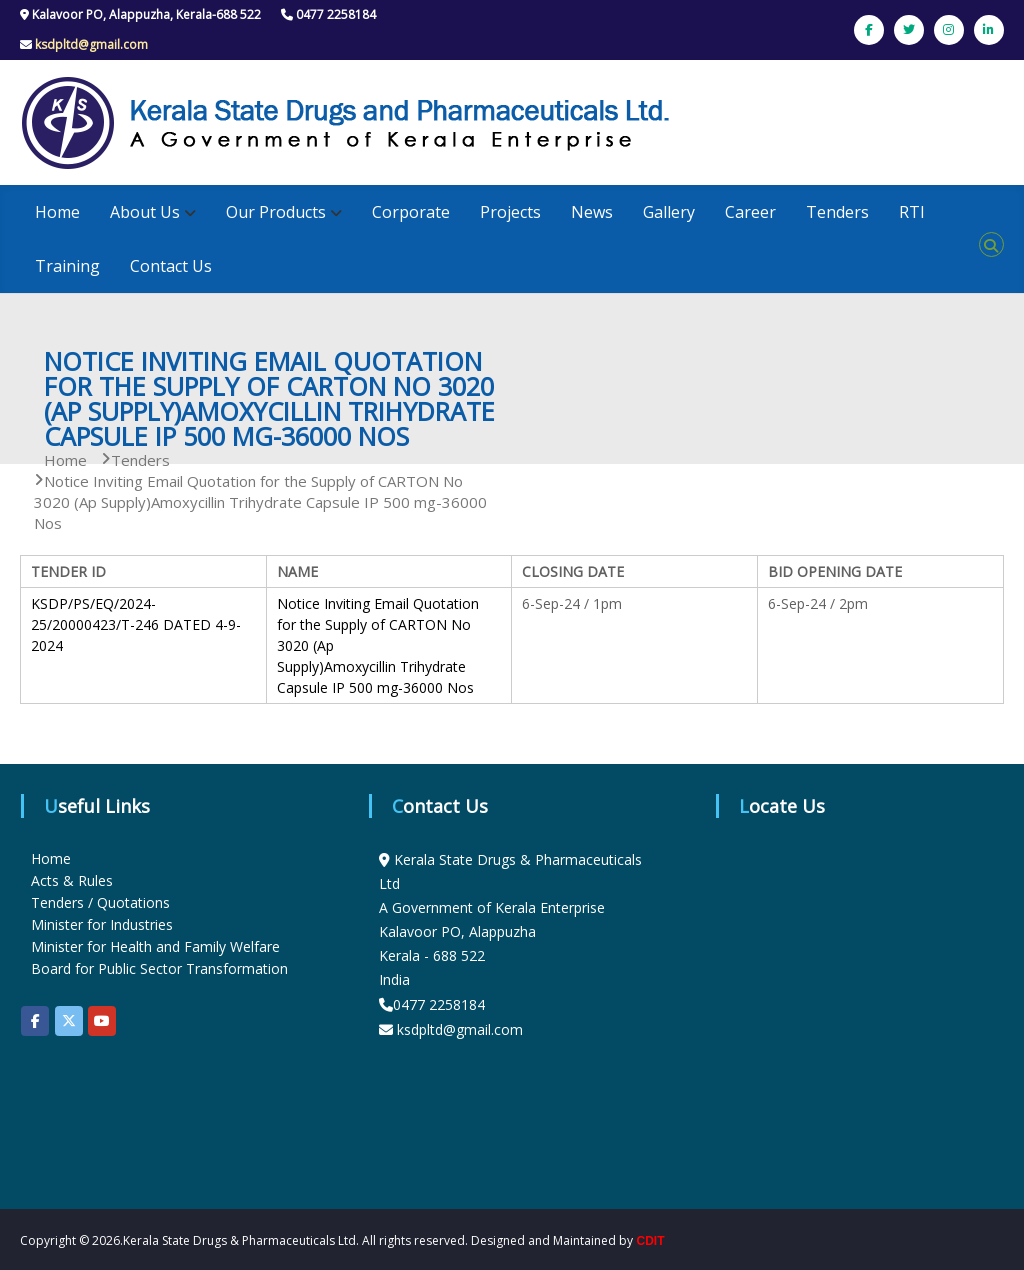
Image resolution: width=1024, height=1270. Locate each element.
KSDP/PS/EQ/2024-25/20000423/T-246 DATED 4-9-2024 (136, 624)
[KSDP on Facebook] (35, 1021)
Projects (510, 212)
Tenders (837, 212)
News (592, 212)
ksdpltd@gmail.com (91, 44)
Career (750, 212)
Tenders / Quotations (100, 902)
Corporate (411, 212)
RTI (912, 212)
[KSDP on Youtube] (102, 1021)
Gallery (669, 212)
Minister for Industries (102, 924)
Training (67, 266)
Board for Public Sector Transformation (159, 968)
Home (57, 212)
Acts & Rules (72, 880)
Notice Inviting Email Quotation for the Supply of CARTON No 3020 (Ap (378, 624)
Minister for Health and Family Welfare (155, 946)
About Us (145, 212)
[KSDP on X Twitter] (69, 1021)
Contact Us (171, 266)
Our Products (276, 212)
